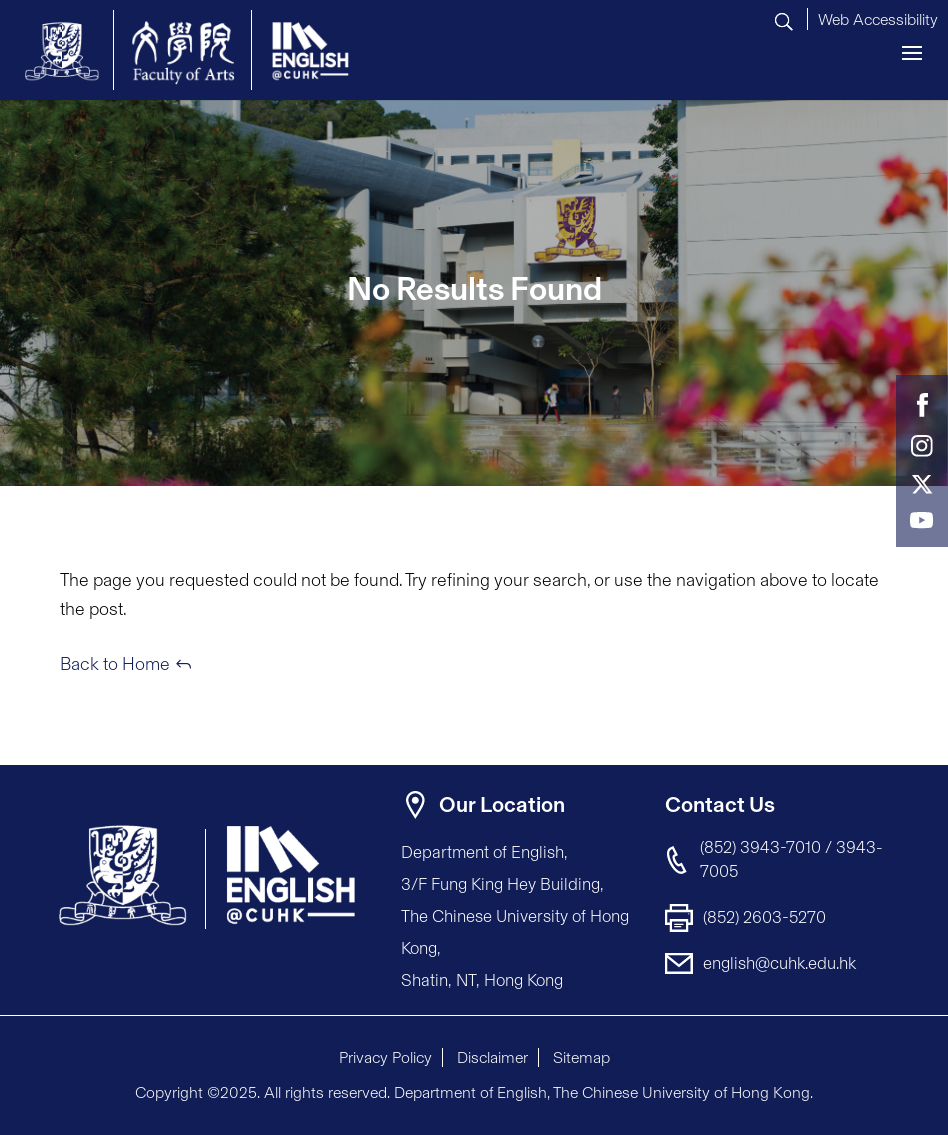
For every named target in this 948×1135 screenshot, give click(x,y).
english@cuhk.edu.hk (779, 963)
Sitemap (581, 1057)
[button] (878, 17)
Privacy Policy (385, 1057)
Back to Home (115, 664)
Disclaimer (492, 1057)
